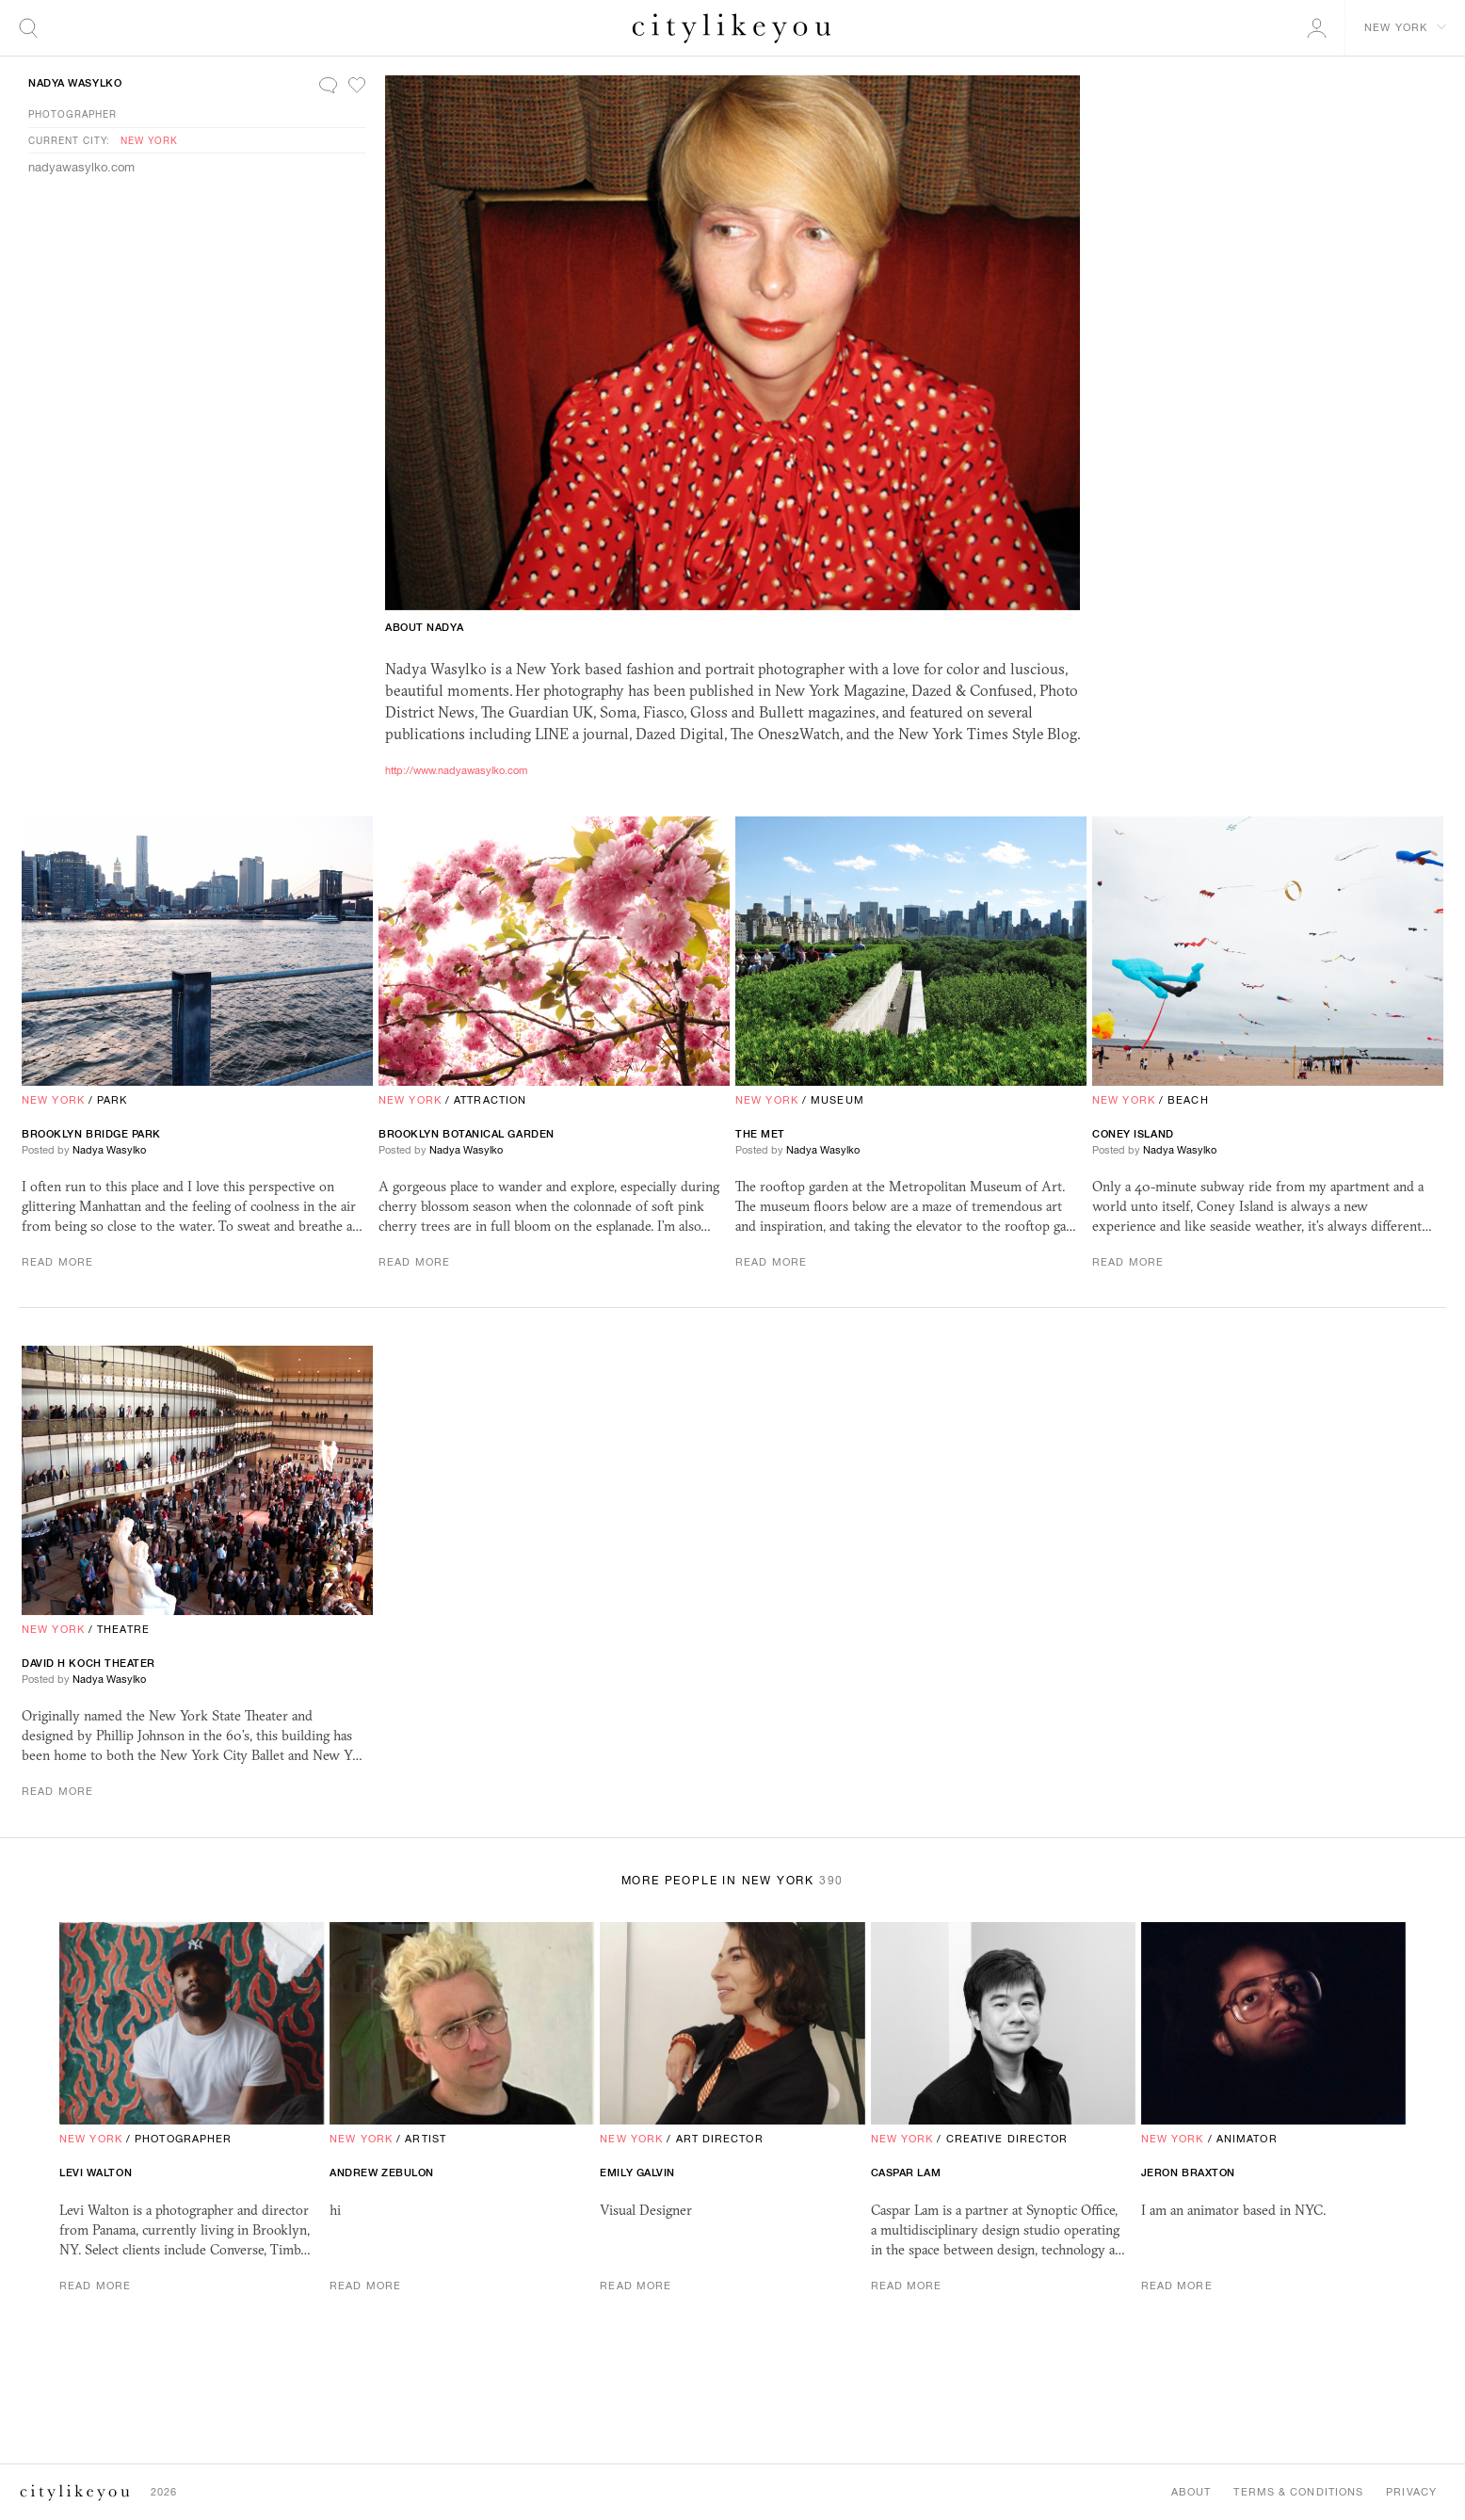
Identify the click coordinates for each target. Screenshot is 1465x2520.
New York (149, 140)
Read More (57, 1262)
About (1191, 2491)
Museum (837, 1100)
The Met (760, 1133)
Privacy (1411, 2491)
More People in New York (733, 1880)
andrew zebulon (382, 2172)
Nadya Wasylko (74, 83)
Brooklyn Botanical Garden (466, 1133)
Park (112, 1100)
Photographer (72, 114)
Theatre (123, 1629)
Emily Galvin (637, 2172)
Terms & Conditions (1298, 2491)
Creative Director (1007, 2138)
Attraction (490, 1100)
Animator (1247, 2138)
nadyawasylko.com (81, 167)
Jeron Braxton (1188, 2172)
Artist (425, 2138)
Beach (1188, 1100)
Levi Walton (95, 2172)
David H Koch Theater (88, 1663)
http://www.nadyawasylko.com (456, 770)
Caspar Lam (906, 2172)
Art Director (720, 2138)
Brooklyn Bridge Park (91, 1133)
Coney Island (1133, 1133)
